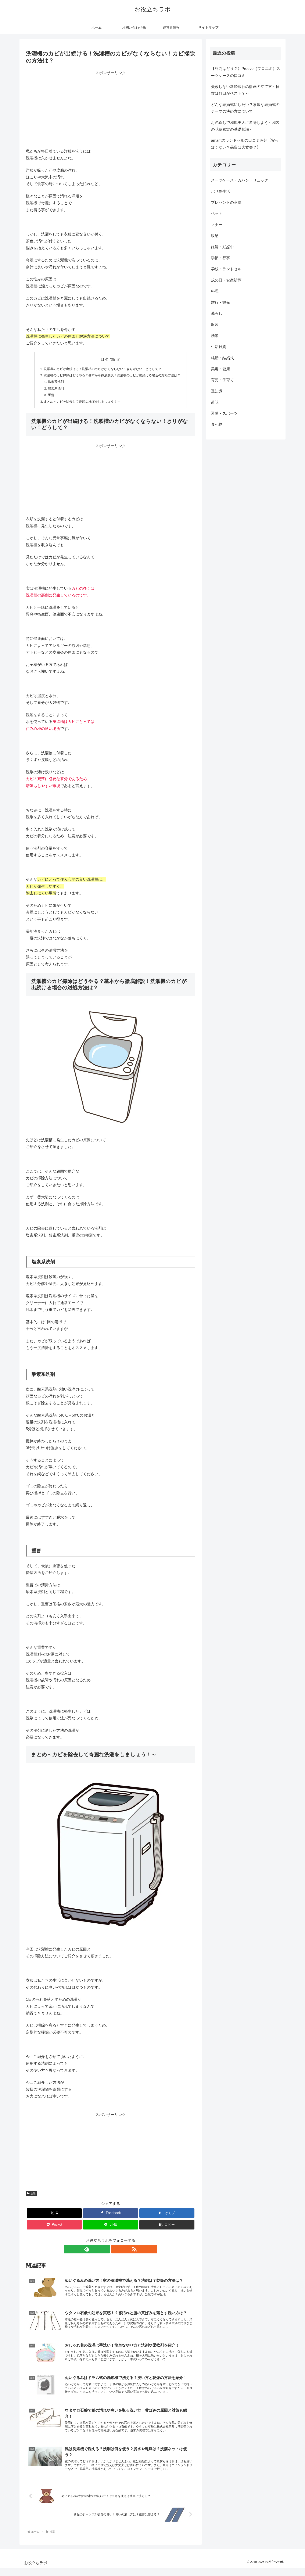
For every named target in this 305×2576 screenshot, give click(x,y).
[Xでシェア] (54, 2215)
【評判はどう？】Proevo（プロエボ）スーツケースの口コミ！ (245, 72)
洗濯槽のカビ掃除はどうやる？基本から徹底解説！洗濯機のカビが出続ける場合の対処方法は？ (112, 376)
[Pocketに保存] (54, 2227)
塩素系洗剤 (52, 383)
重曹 (47, 396)
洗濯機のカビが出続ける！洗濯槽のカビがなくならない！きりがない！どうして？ (102, 369)
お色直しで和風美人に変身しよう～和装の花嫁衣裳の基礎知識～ (245, 126)
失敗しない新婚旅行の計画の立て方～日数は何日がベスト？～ (245, 90)
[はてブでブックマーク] (166, 2215)
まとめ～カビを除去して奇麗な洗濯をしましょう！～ (80, 403)
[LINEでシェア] (110, 2227)
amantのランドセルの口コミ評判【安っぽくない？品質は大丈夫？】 (245, 143)
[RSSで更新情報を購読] (115, 2251)
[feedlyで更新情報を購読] (105, 2251)
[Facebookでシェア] (110, 2215)
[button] (166, 2227)
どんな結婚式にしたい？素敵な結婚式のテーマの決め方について (245, 108)
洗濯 (31, 2195)
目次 (104, 359)
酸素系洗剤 (52, 389)
